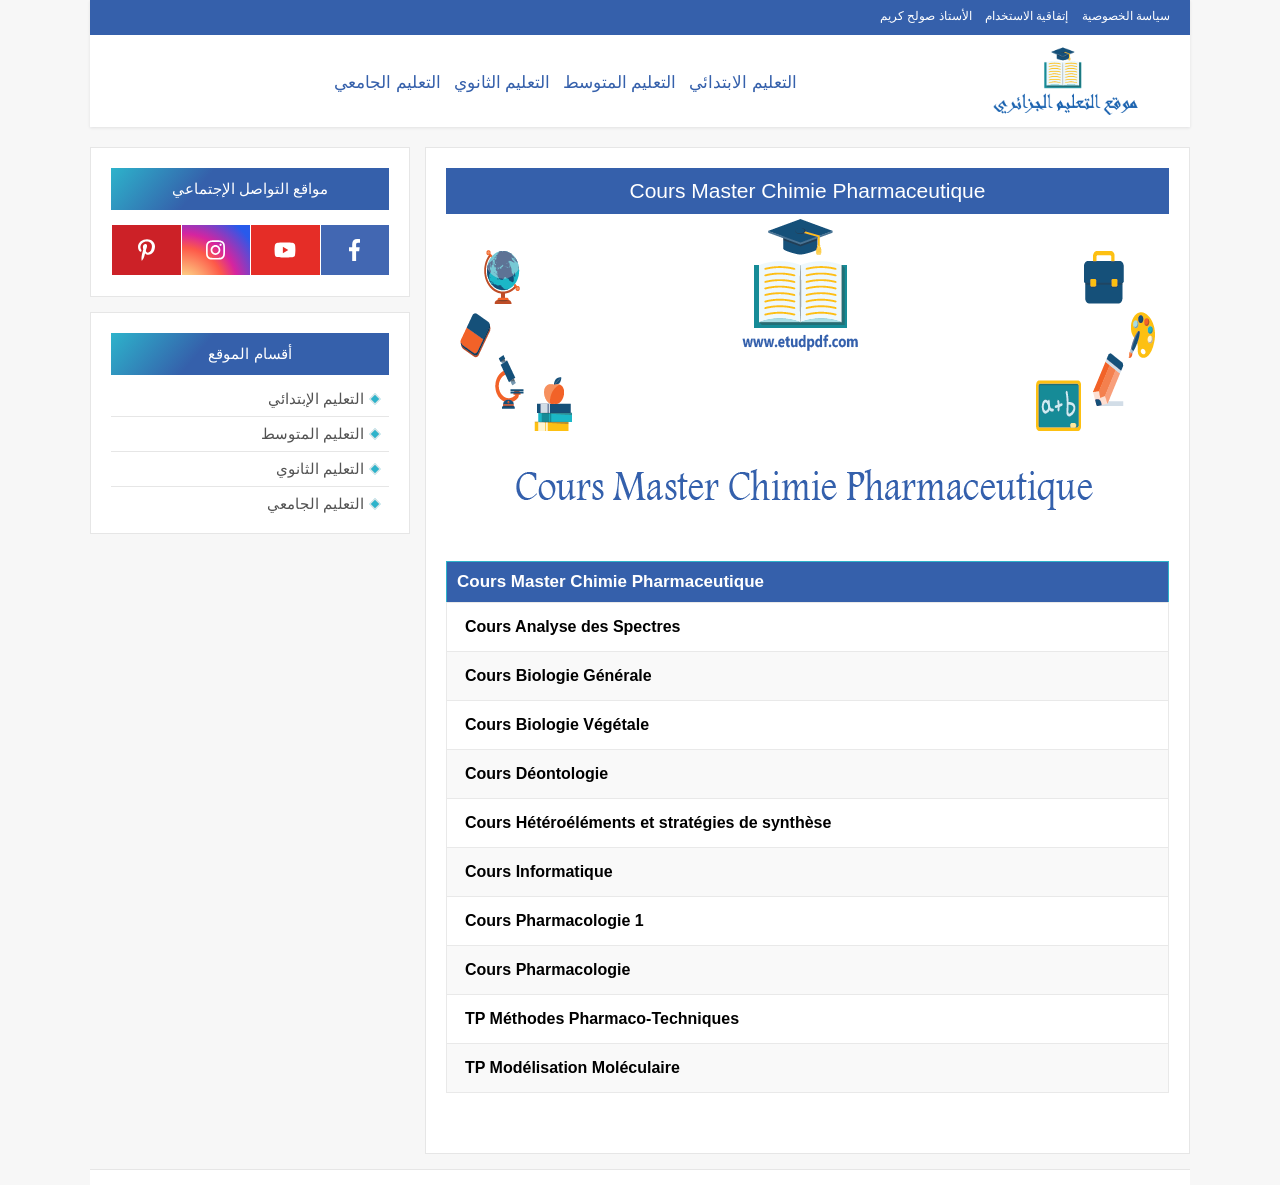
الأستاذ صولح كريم (926, 16)
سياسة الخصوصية (1126, 16)
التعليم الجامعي (387, 82)
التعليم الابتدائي (743, 82)
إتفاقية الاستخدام (1026, 16)
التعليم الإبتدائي (316, 398)
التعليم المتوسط (620, 82)
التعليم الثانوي (502, 82)
